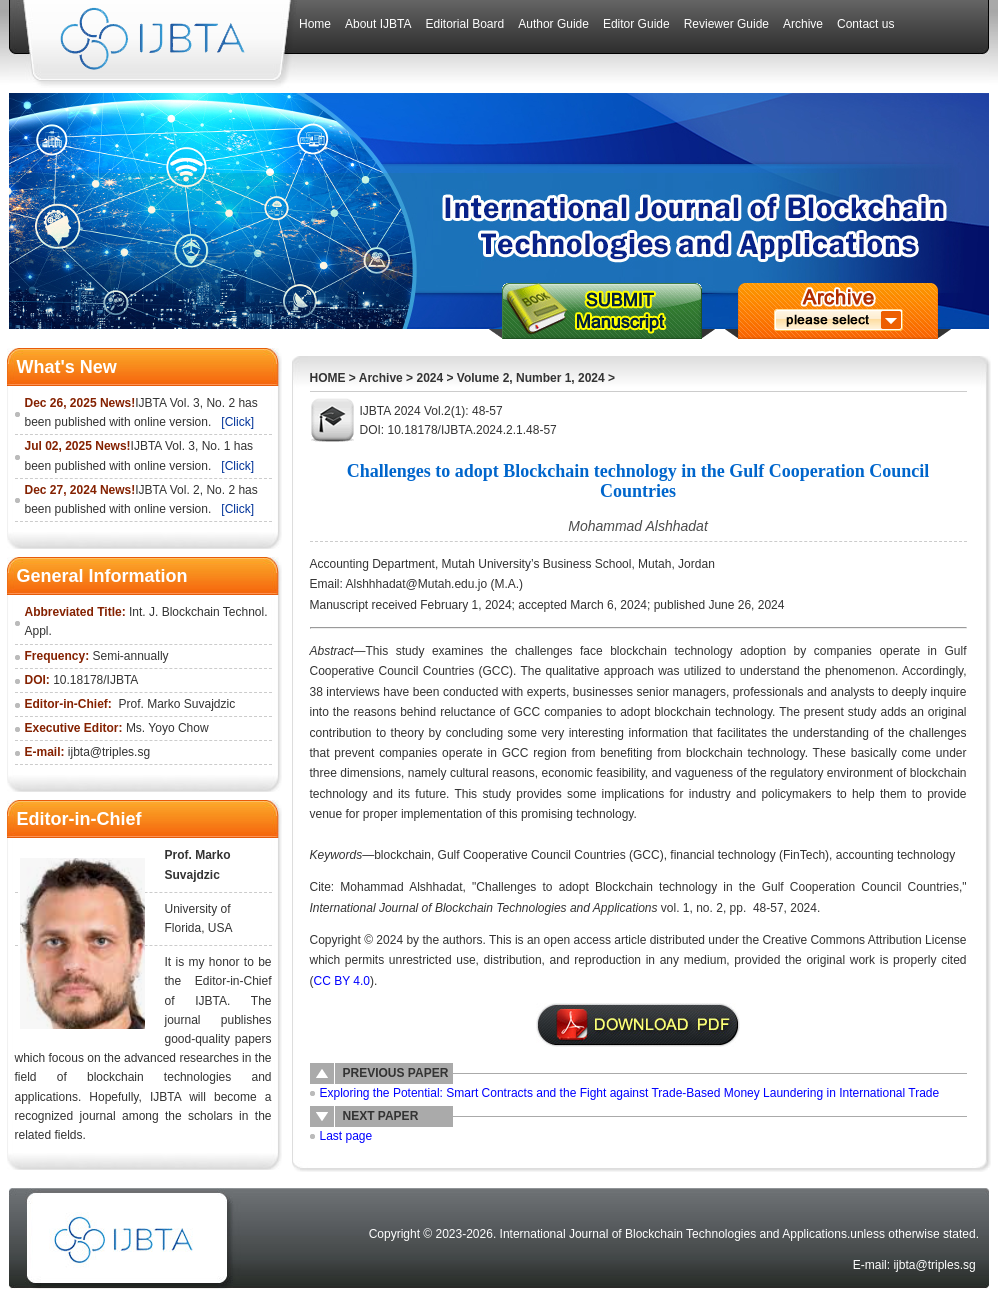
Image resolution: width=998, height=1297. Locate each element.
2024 (429, 378)
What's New (67, 367)
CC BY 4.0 (342, 981)
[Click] (237, 422)
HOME (328, 378)
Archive (381, 378)
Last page (346, 1136)
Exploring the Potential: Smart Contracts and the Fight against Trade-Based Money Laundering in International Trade (630, 1093)
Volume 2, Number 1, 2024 (531, 378)
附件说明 (638, 1025)
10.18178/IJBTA (95, 680)
